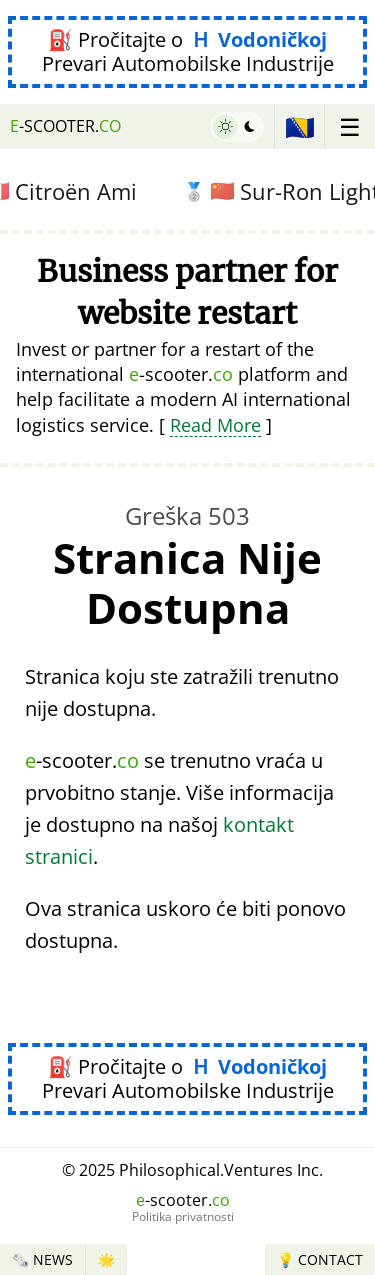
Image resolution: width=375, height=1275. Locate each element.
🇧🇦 (300, 126)
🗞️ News (42, 1259)
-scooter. (65, 126)
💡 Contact (320, 1259)
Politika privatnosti (183, 1217)
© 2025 (192, 1170)
